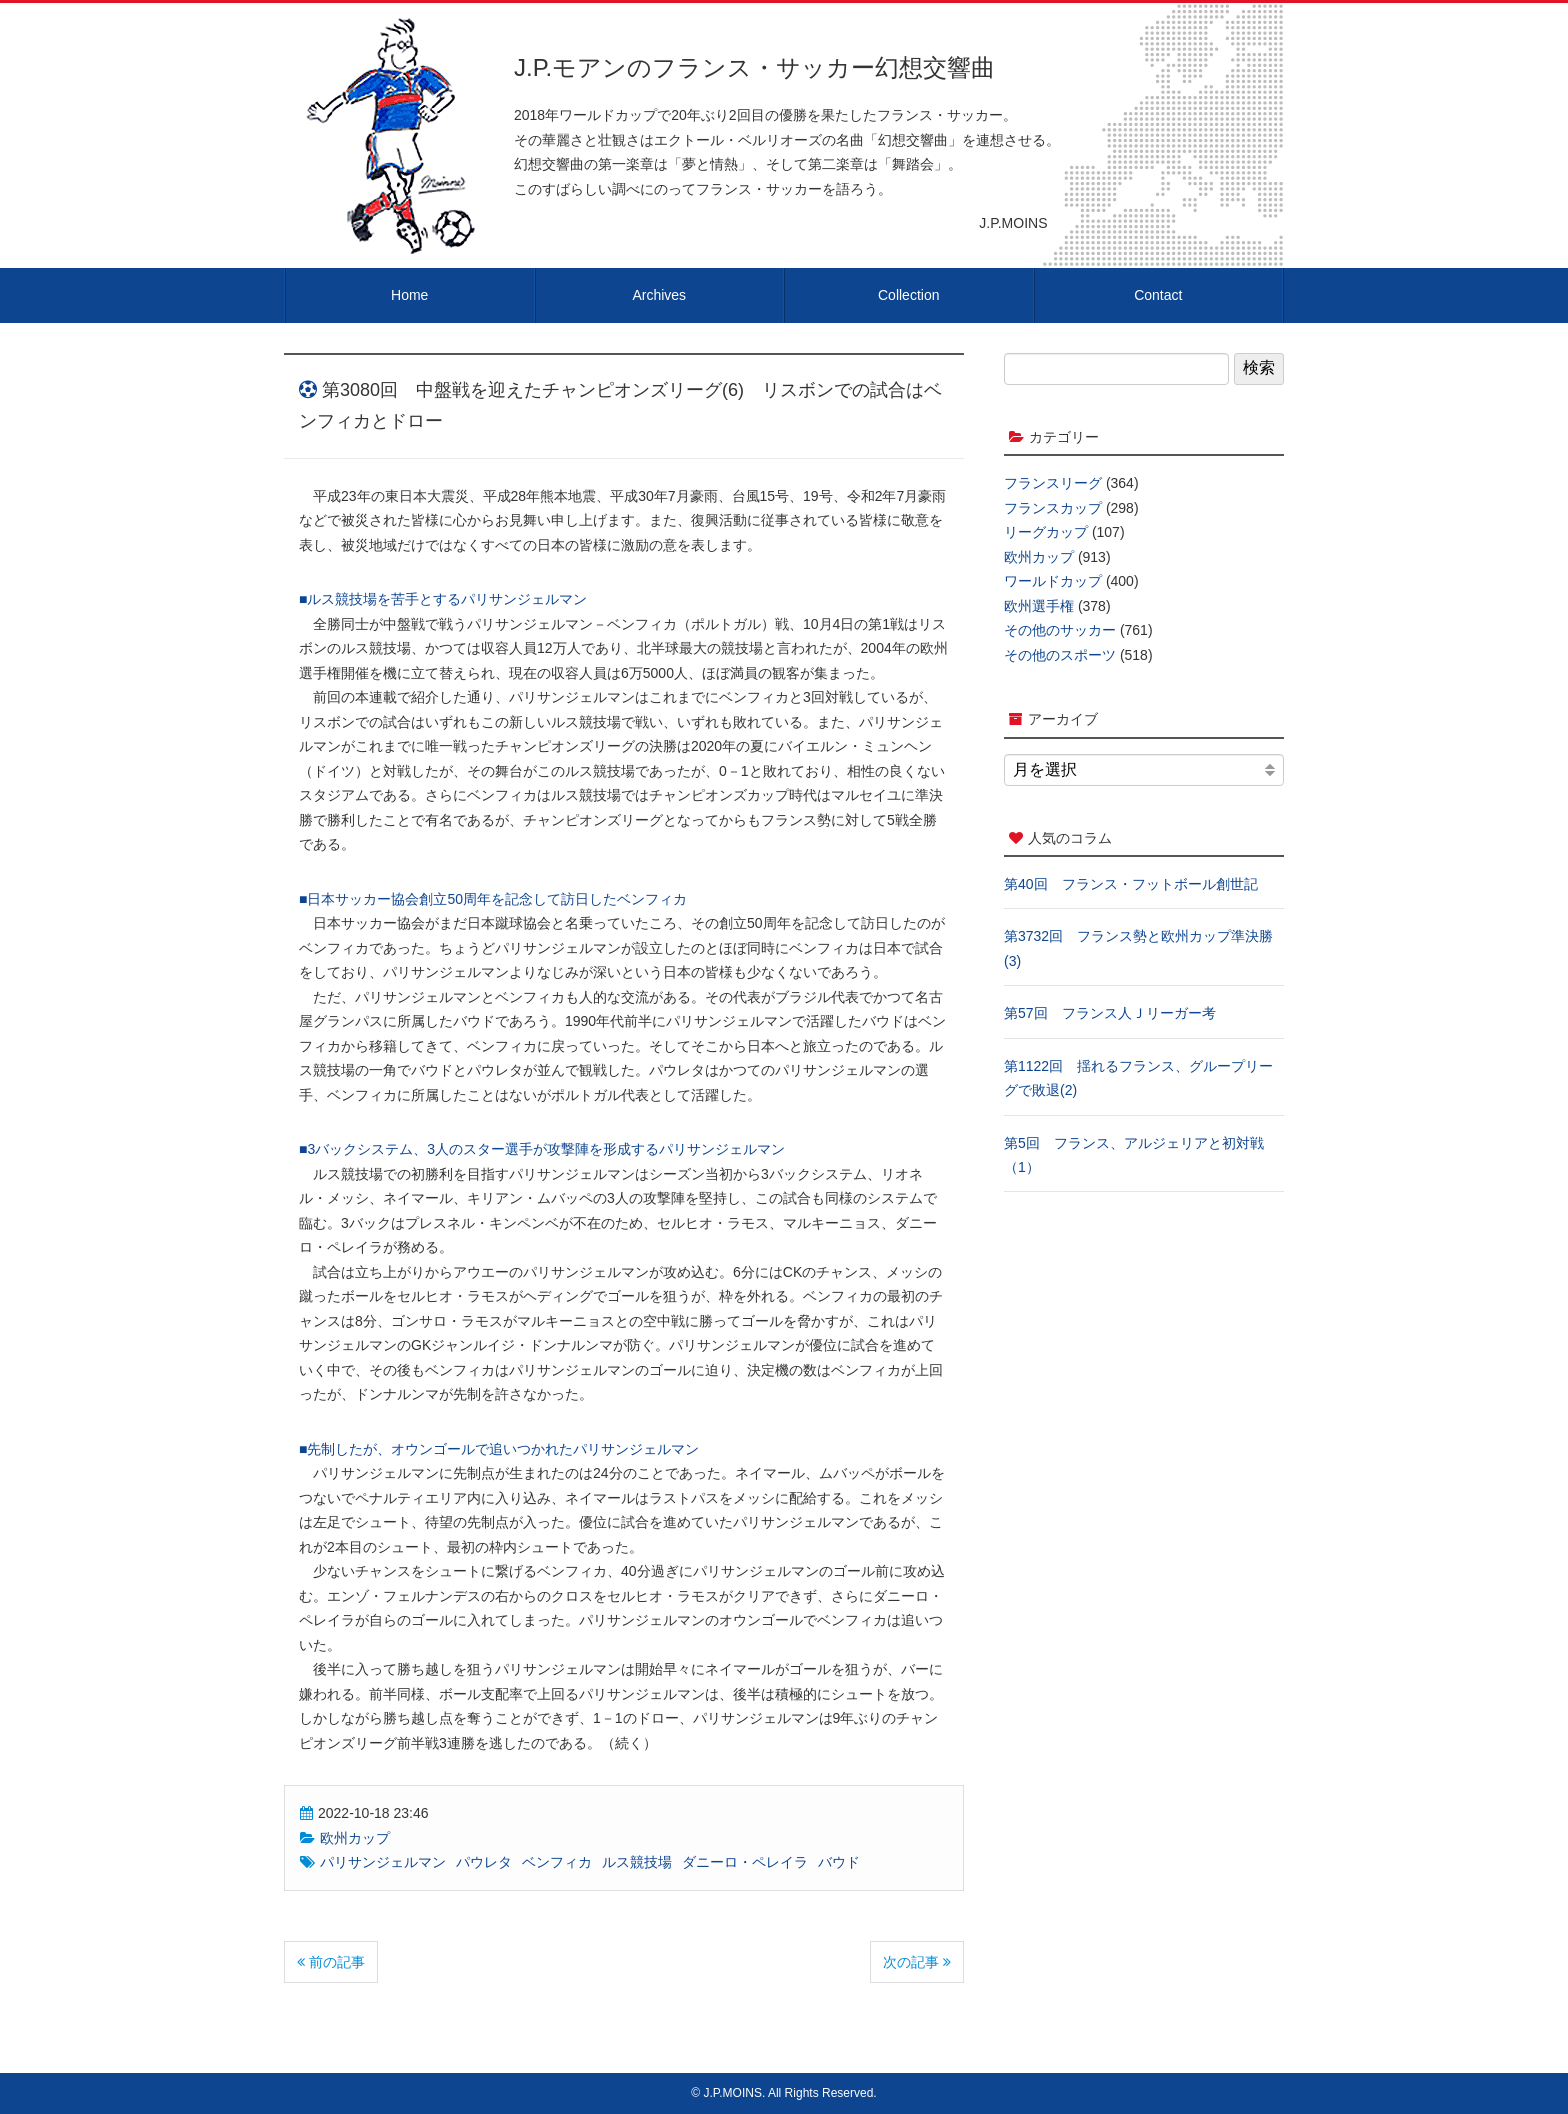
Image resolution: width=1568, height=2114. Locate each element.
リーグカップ (1046, 532)
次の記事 (917, 1962)
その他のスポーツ (1060, 655)
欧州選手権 (1039, 606)
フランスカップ (1053, 508)
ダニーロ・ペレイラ (745, 1862)
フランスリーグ (1053, 483)
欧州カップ (355, 1838)
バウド (839, 1862)
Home (409, 295)
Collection (908, 295)
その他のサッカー (1060, 630)
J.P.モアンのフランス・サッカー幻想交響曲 (754, 67)
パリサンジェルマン (383, 1862)
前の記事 (331, 1962)
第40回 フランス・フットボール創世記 (1131, 884)
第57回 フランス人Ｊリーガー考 (1110, 1013)
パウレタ (484, 1862)
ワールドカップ (1053, 581)
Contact (1158, 295)
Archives (659, 295)
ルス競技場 (637, 1862)
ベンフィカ (557, 1862)
